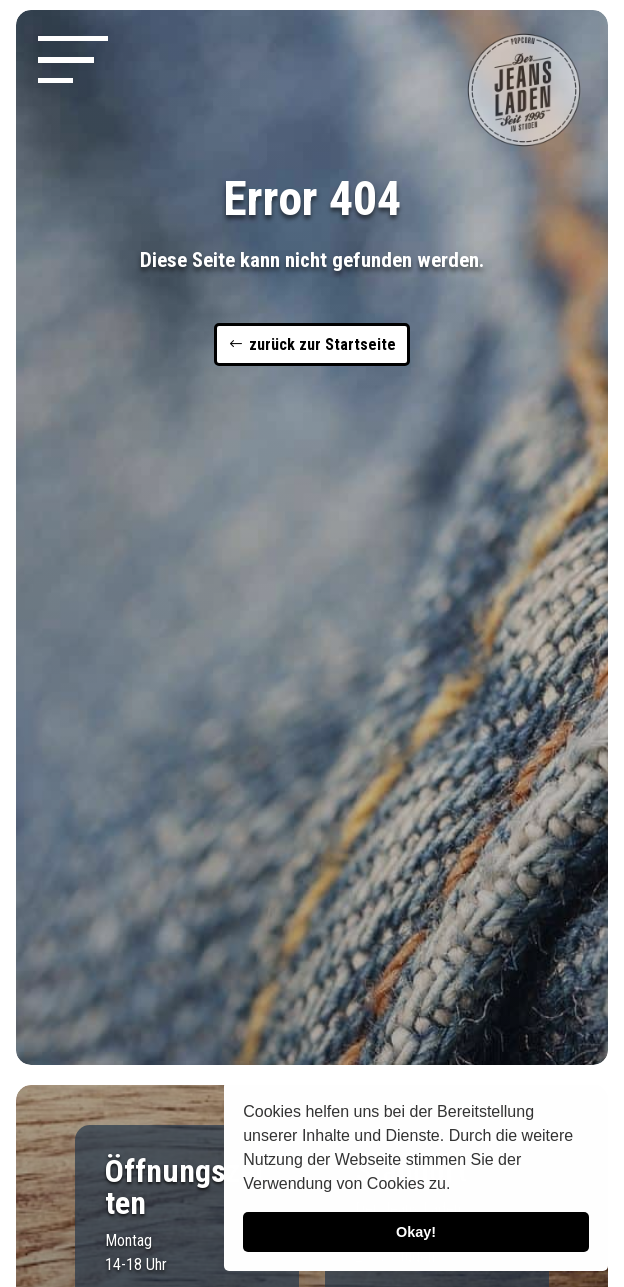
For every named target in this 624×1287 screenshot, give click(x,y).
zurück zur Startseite (322, 344)
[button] (458, 1186)
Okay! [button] (416, 1232)
